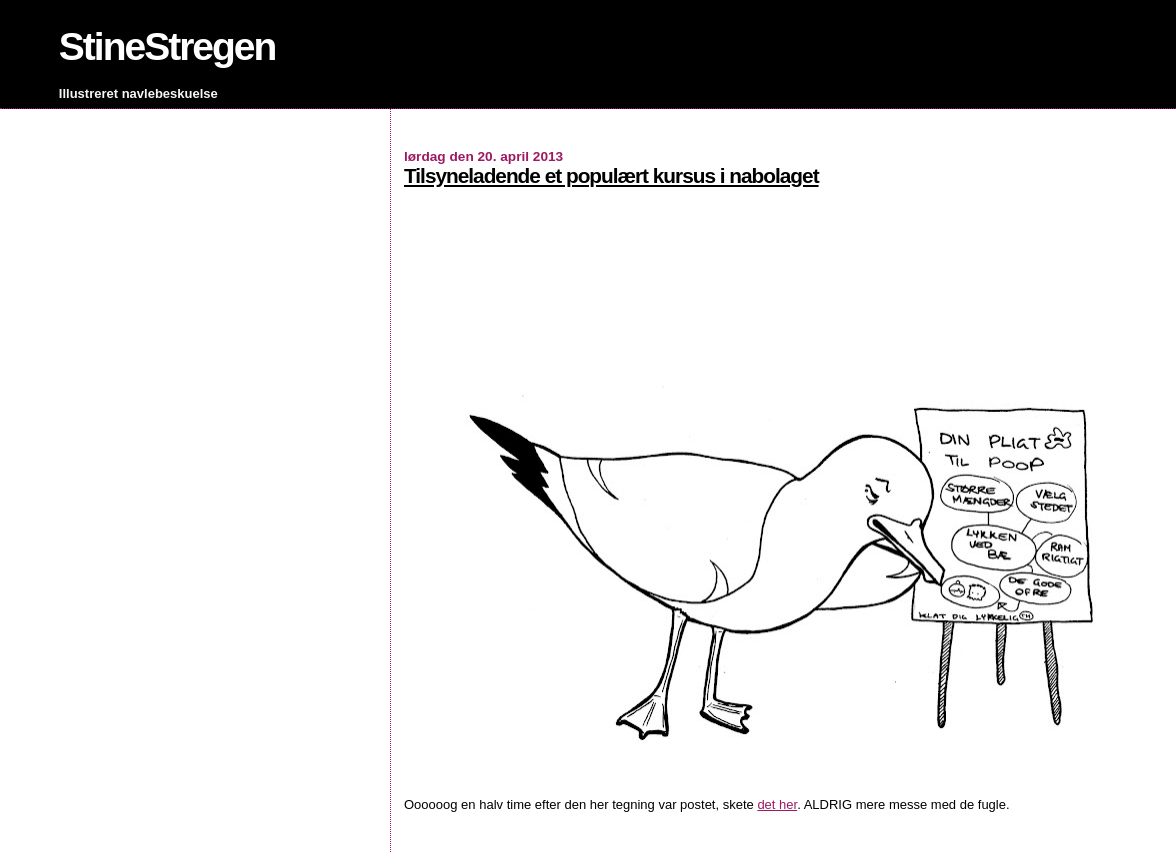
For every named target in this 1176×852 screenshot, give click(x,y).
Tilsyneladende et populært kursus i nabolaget (611, 175)
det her (777, 804)
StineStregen (167, 46)
